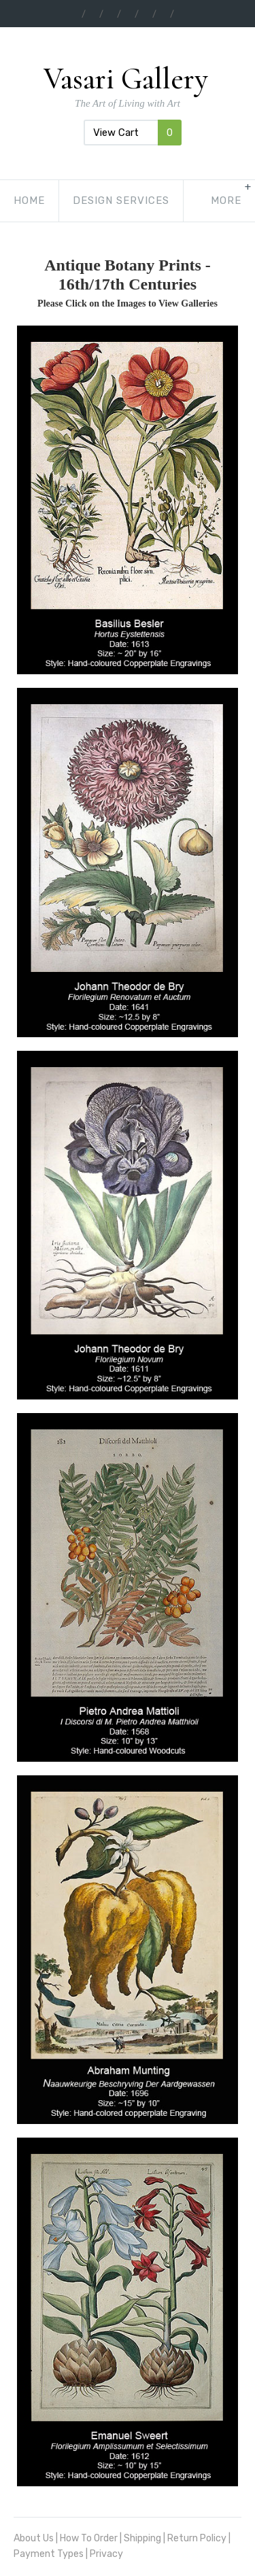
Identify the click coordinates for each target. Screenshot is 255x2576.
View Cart (132, 132)
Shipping (142, 2538)
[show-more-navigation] (226, 201)
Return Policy (196, 2538)
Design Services (121, 200)
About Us (34, 2538)
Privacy (106, 2554)
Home (29, 200)
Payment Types (49, 2554)
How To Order (89, 2538)
